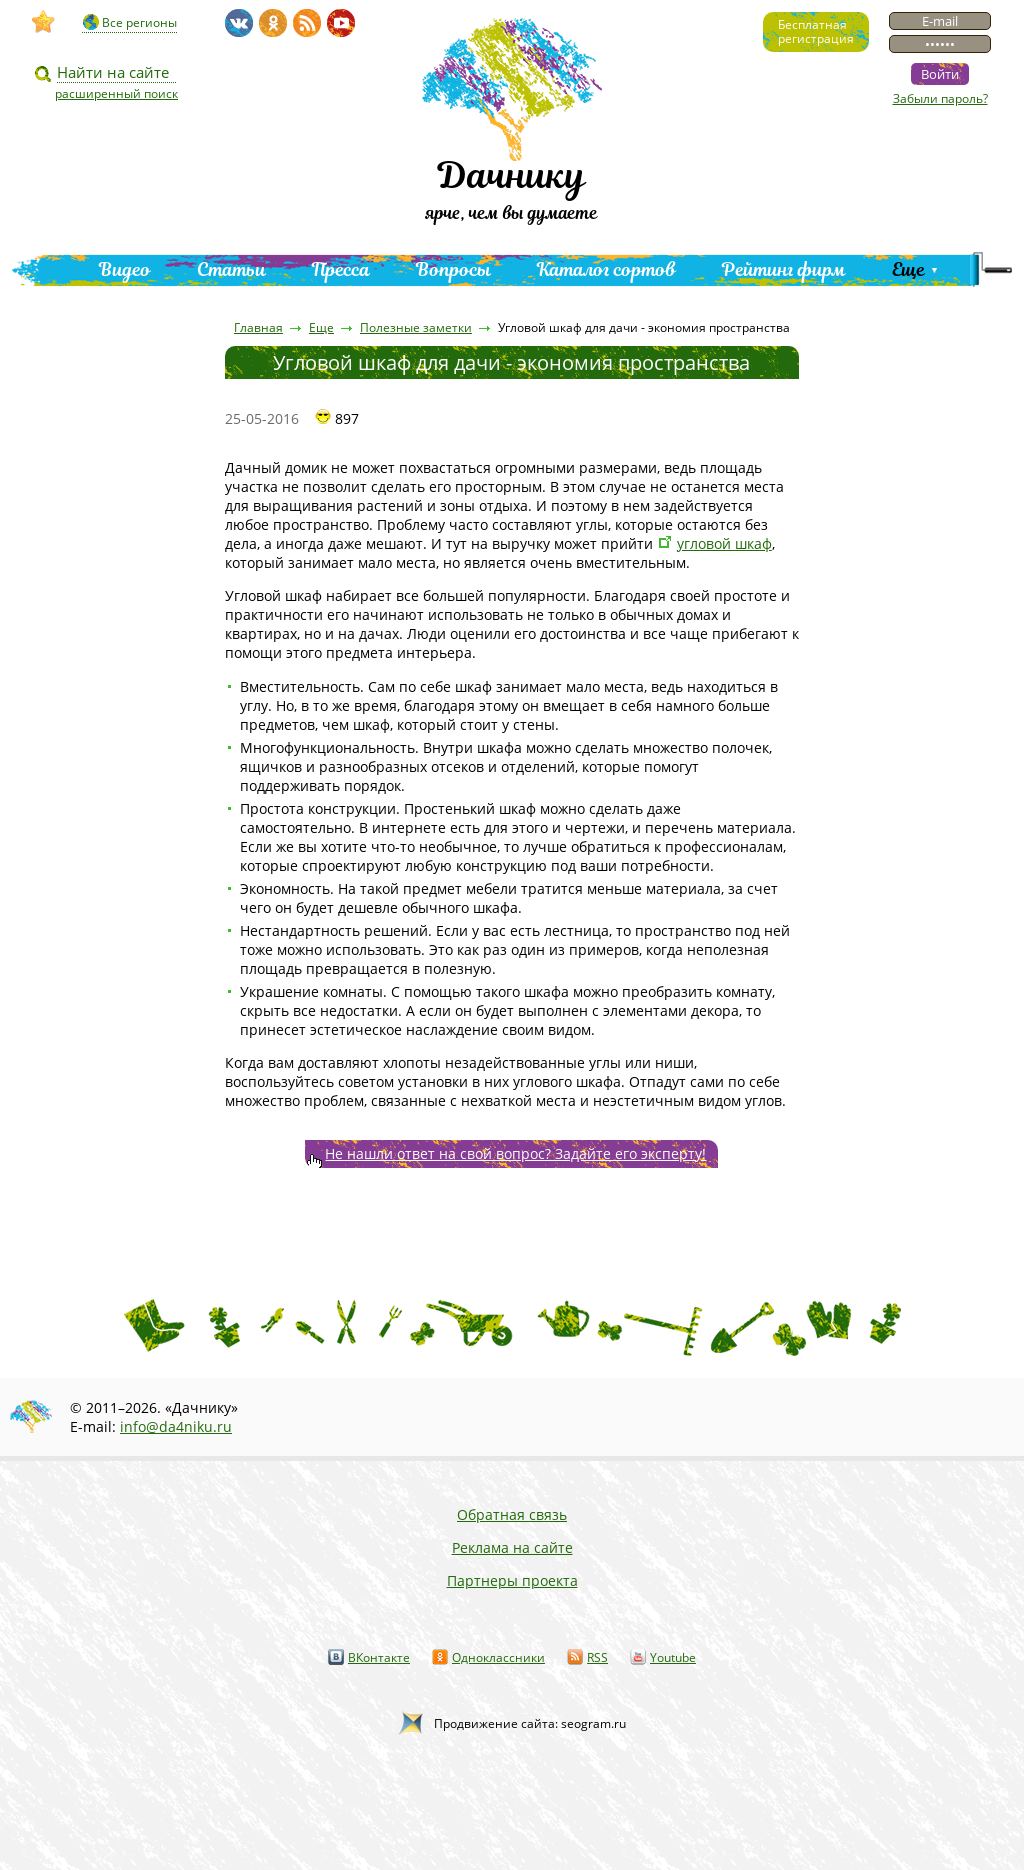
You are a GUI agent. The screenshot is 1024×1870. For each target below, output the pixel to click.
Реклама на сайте (512, 1547)
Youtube (673, 1657)
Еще (908, 269)
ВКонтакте (379, 1657)
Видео (125, 269)
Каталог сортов (606, 269)
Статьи (231, 269)
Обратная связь (512, 1514)
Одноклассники (498, 1657)
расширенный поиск (116, 93)
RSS (597, 1657)
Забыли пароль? (940, 98)
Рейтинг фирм (784, 269)
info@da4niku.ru (176, 1426)
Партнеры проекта (512, 1580)
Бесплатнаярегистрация (816, 31)
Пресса (341, 269)
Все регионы (139, 22)
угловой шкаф (724, 543)
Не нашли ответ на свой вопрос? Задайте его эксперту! (515, 1153)
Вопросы (453, 269)
